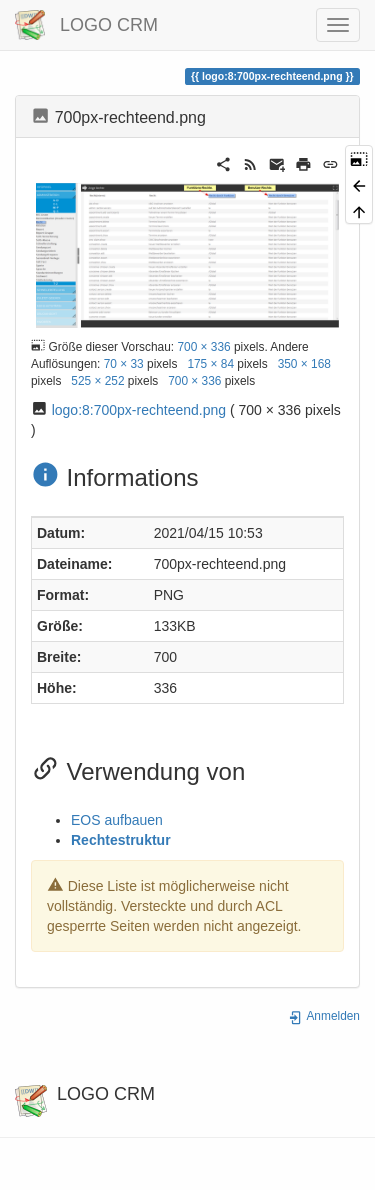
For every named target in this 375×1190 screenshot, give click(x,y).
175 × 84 (210, 364)
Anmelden (324, 1016)
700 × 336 (203, 347)
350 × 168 (304, 364)
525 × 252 (97, 381)
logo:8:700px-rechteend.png (139, 410)
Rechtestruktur (121, 840)
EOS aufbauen (117, 820)
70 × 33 (124, 364)
